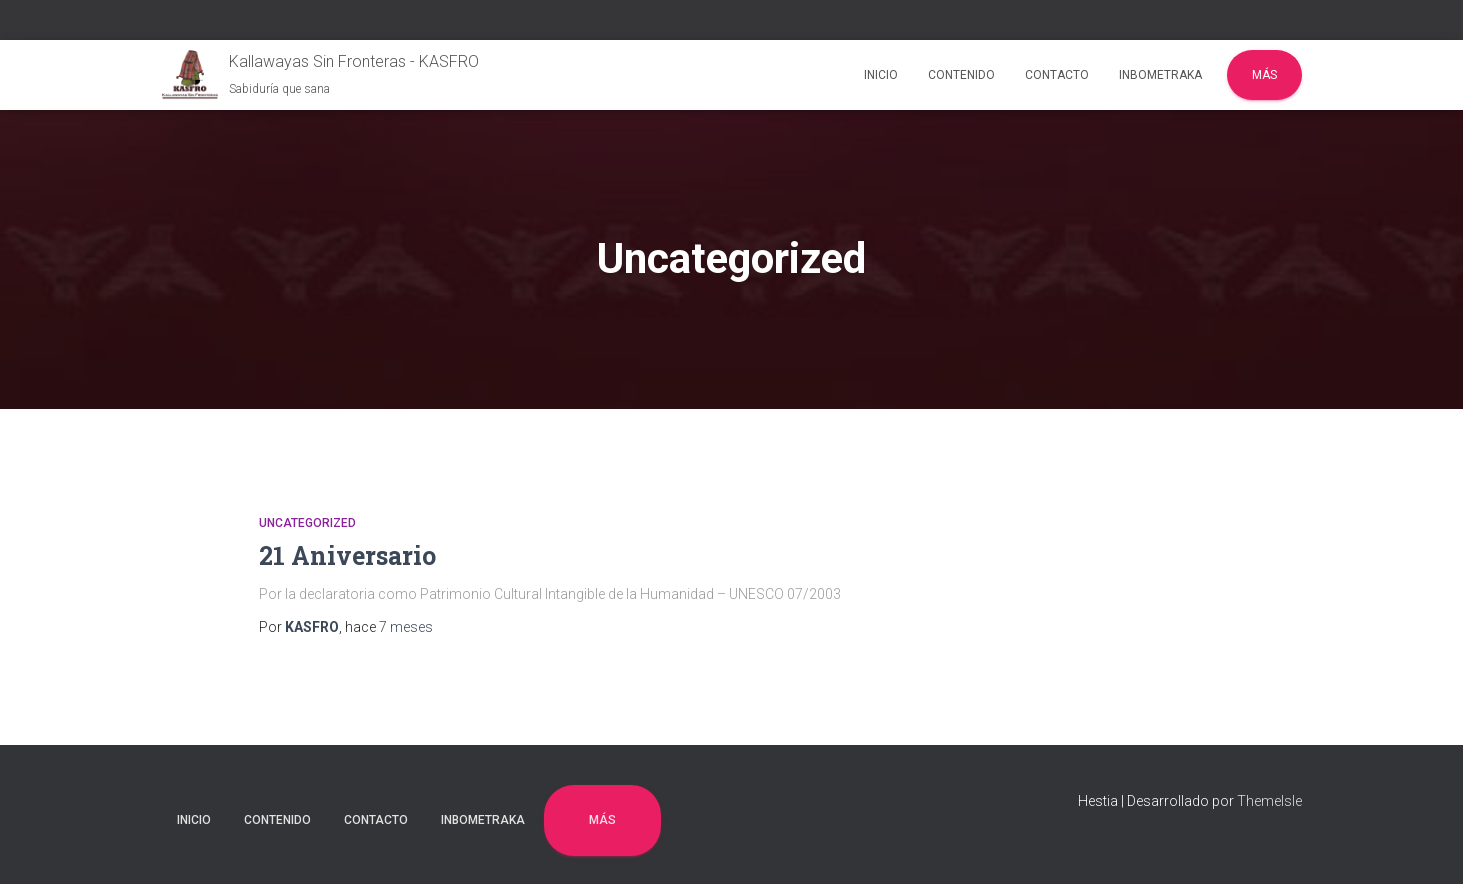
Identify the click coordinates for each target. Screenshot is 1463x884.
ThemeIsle (1269, 801)
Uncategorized (307, 523)
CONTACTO (1057, 75)
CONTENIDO (961, 75)
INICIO (881, 75)
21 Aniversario (347, 555)
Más (1264, 75)
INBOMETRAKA (1160, 75)
